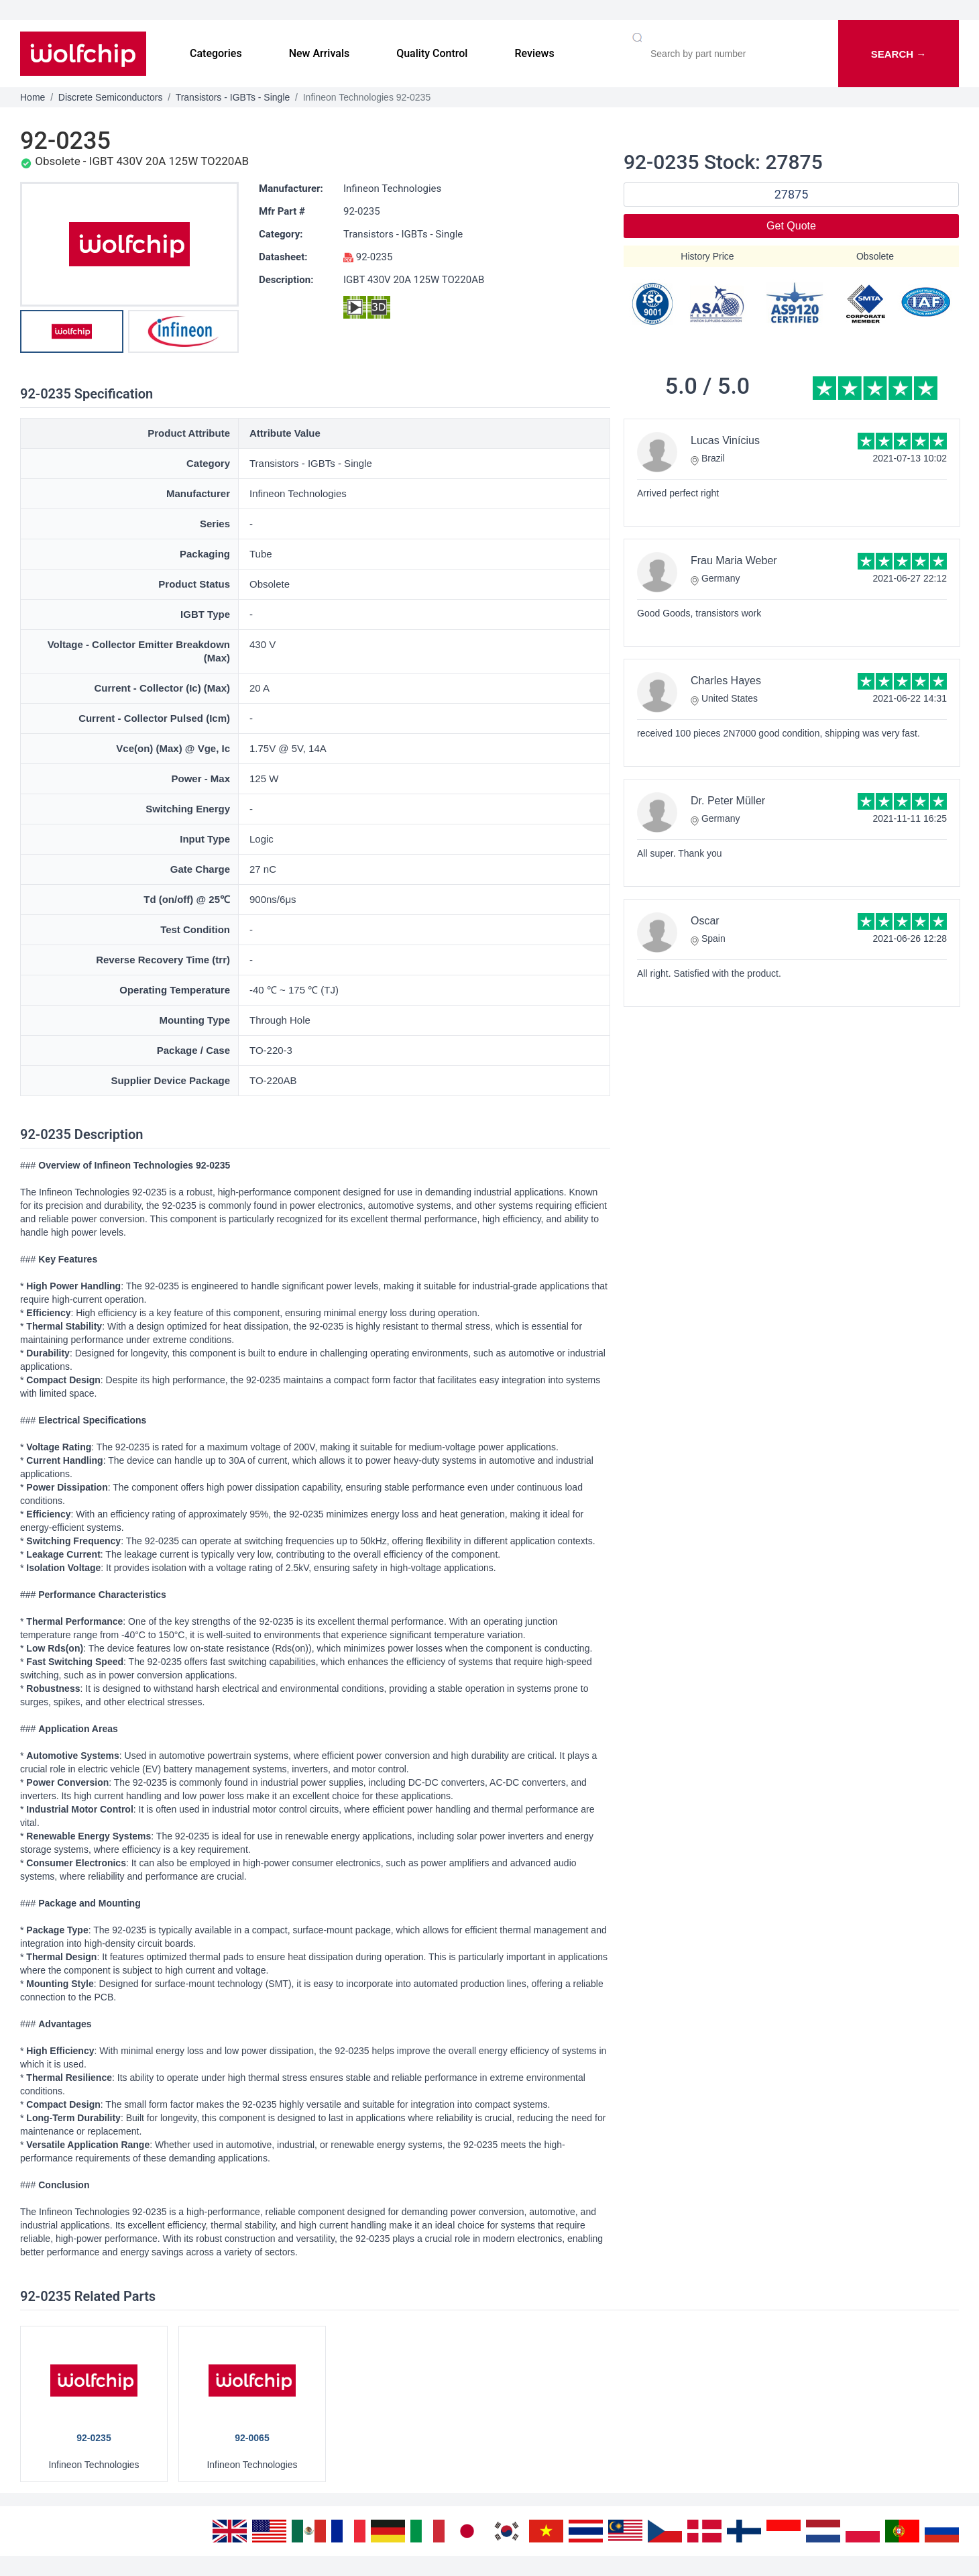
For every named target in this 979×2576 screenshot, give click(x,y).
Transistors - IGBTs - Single (233, 97)
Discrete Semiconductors (110, 97)
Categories (216, 53)
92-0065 (252, 2437)
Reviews (534, 53)
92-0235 (361, 211)
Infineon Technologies (392, 188)
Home (32, 97)
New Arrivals (319, 53)
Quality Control (431, 53)
